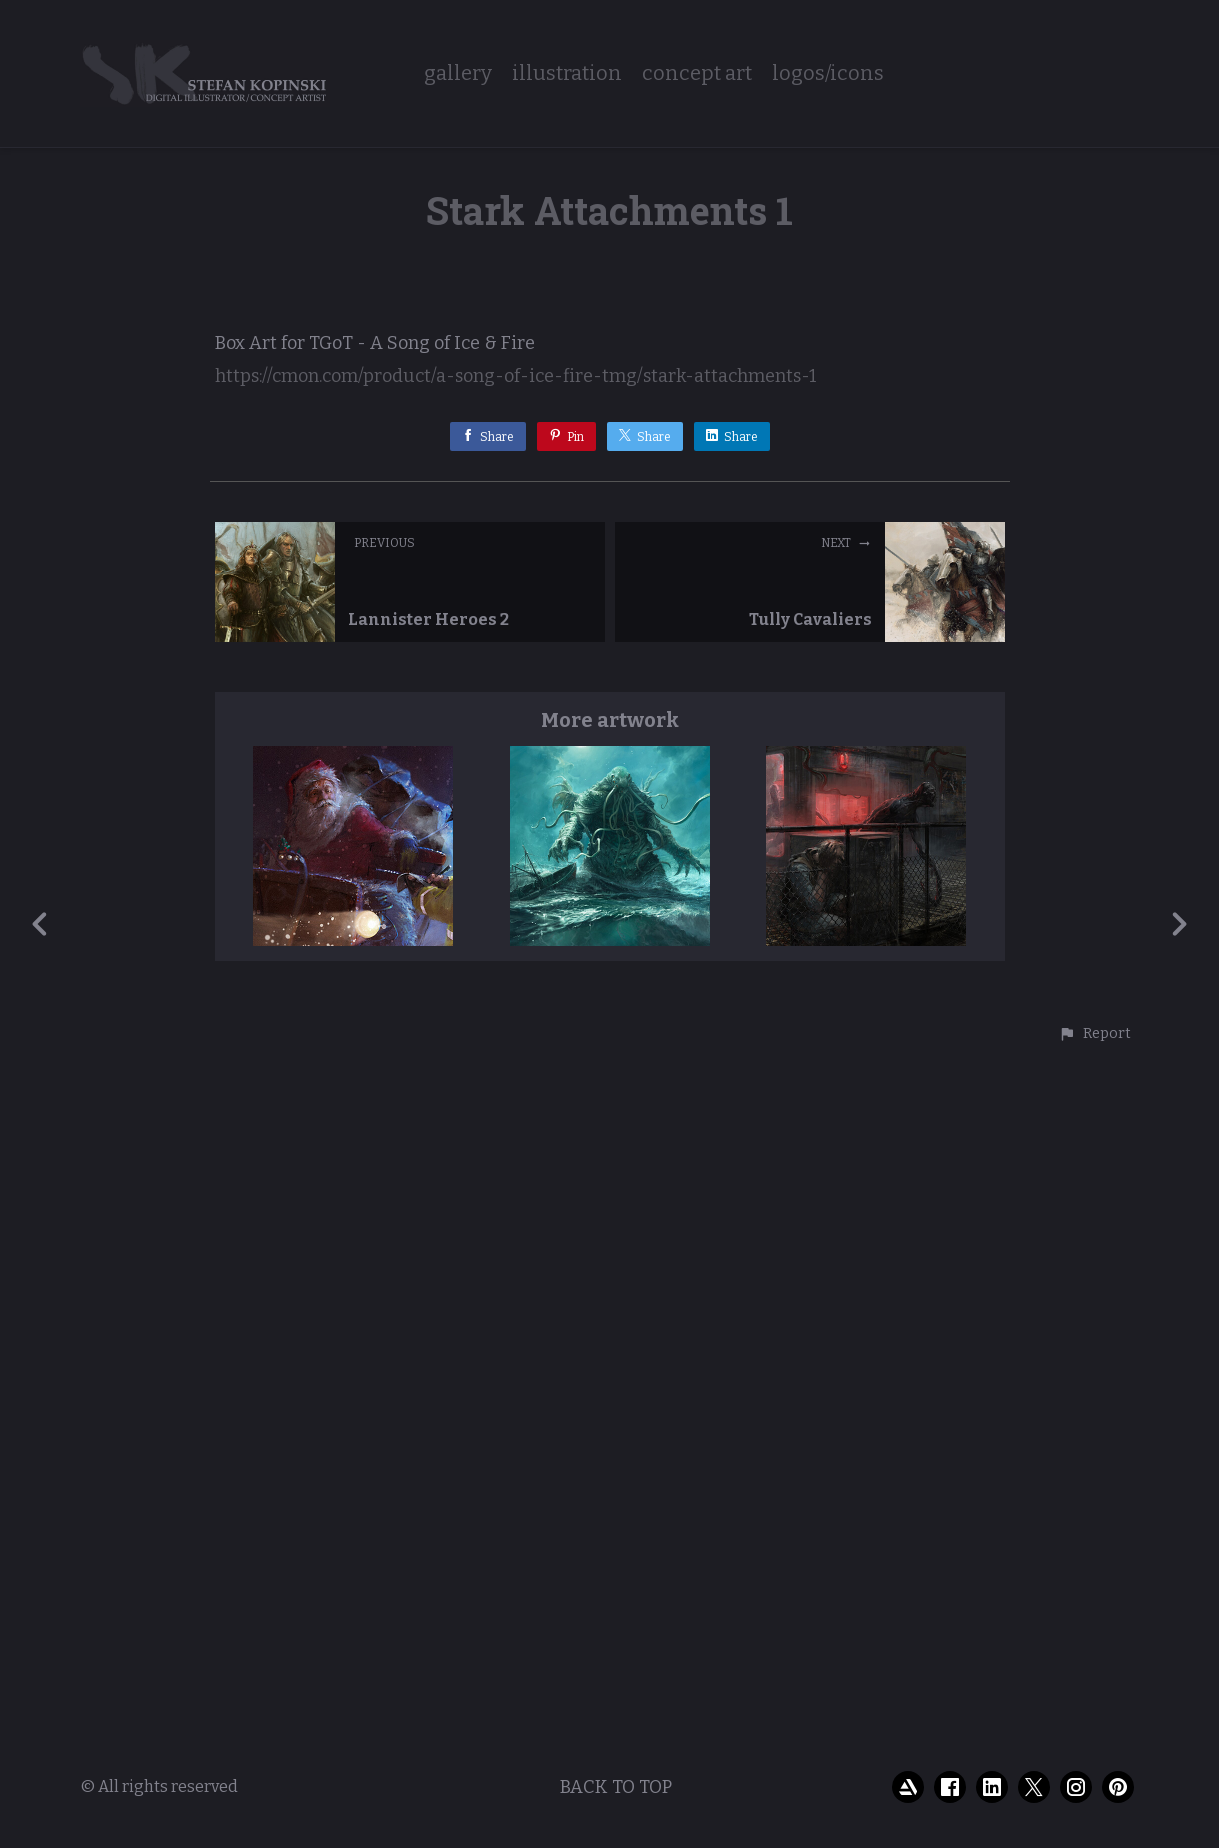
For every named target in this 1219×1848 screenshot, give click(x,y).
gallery (458, 73)
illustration (567, 73)
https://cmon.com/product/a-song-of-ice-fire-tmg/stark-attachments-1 (516, 1079)
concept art (697, 73)
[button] (1094, 1737)
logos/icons (828, 73)
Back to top (616, 1831)
